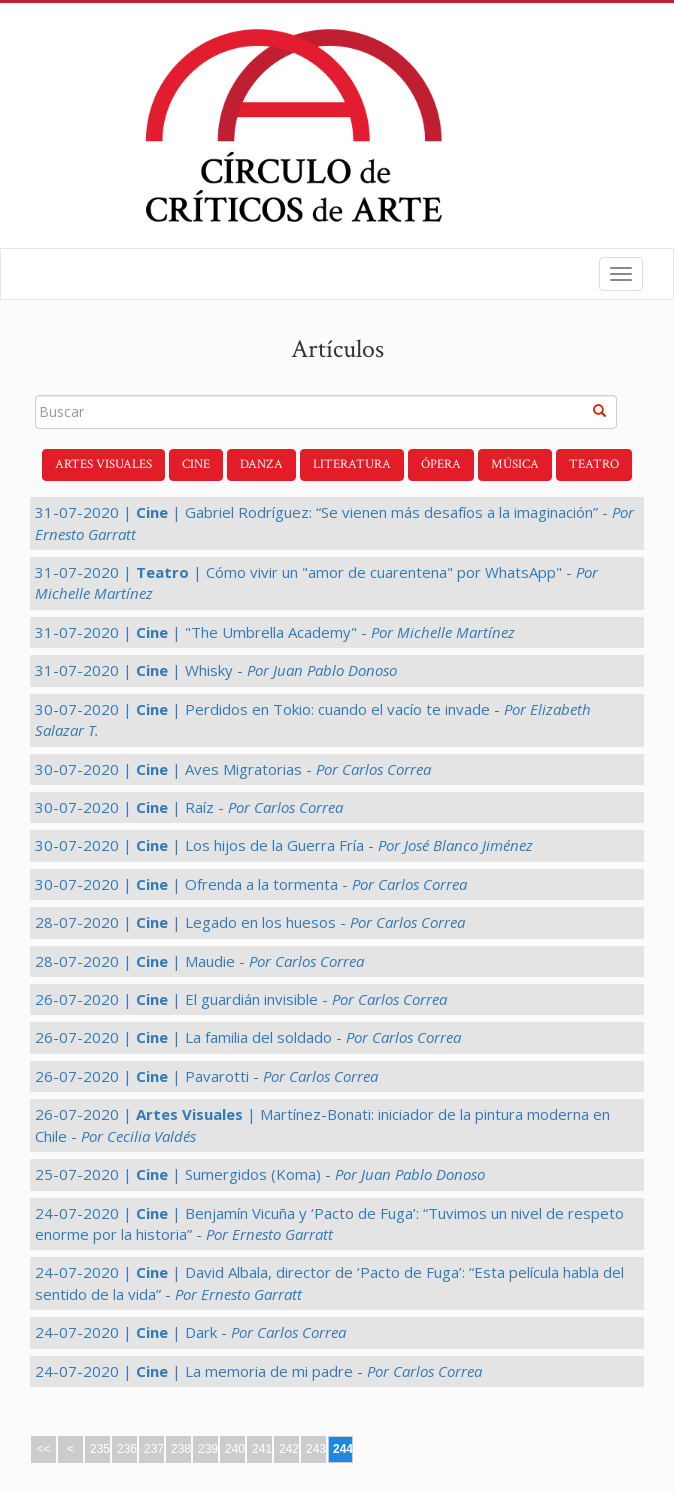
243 (316, 1449)
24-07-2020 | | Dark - (190, 1332)
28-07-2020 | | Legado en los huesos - (250, 922)
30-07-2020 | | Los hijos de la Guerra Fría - (284, 845)
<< (43, 1449)
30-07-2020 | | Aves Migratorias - (233, 769)
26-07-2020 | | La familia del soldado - (248, 1037)
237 (154, 1449)
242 (289, 1449)
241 (262, 1449)
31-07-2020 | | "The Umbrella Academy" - (275, 632)
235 (100, 1449)
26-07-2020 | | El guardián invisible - (241, 999)
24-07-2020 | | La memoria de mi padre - (258, 1371)
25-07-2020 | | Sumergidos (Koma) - (260, 1174)
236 (127, 1449)
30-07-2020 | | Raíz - (189, 807)
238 (181, 1449)
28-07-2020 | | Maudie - (199, 961)
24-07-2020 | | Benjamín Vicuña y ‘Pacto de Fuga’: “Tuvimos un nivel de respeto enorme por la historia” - (329, 1223)
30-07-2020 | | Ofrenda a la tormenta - (251, 884)
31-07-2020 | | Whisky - (216, 670)
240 (235, 1449)
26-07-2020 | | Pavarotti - (206, 1076)
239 (208, 1449)
